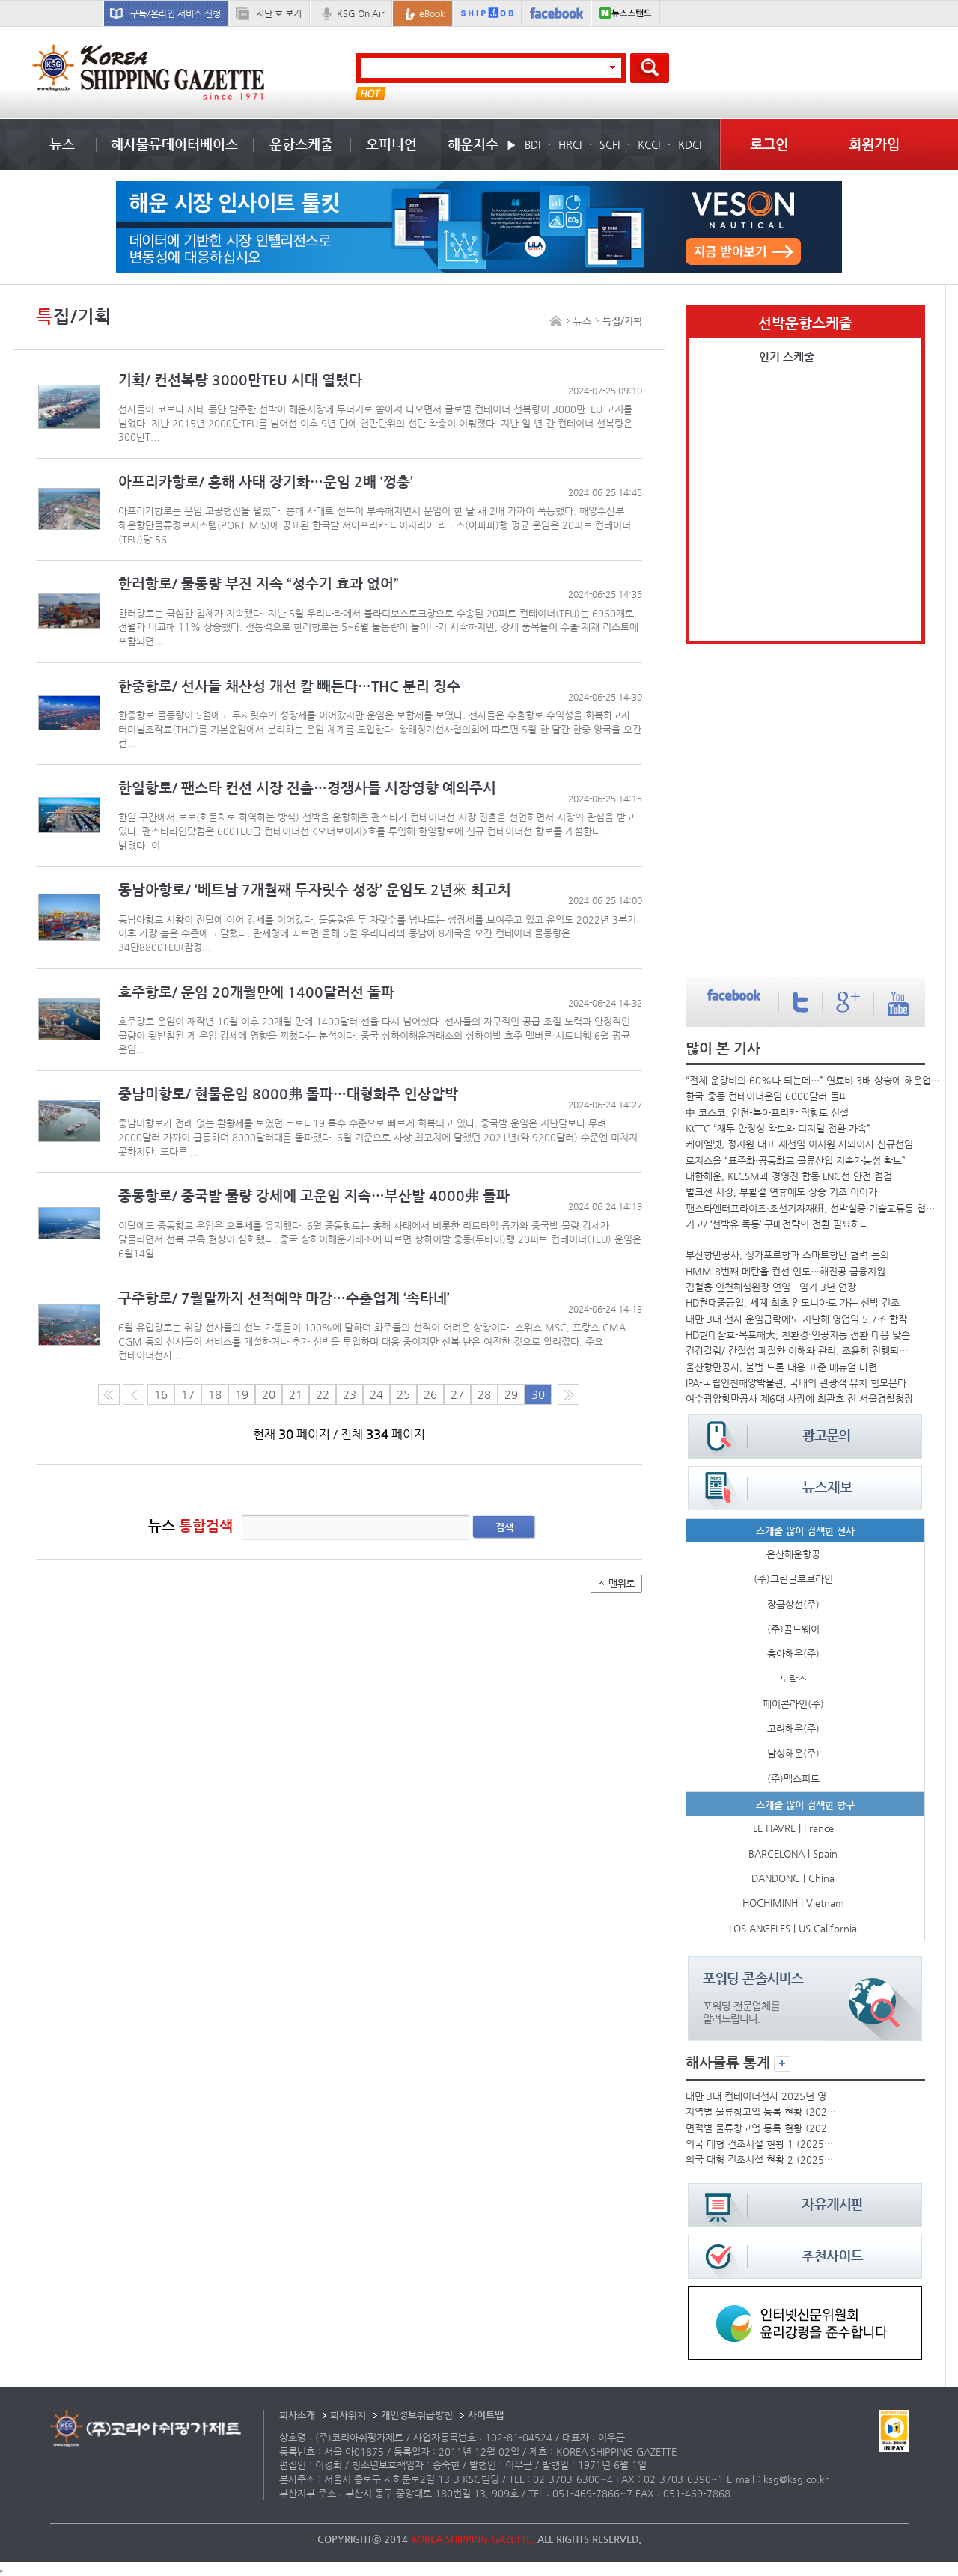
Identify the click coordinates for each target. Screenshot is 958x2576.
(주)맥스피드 (793, 1778)
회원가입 (874, 144)
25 (403, 1394)
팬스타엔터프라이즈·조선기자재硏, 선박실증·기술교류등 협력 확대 (814, 1208)
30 (538, 1394)
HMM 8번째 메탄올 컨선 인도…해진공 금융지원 (785, 1271)
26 (430, 1394)
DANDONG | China (793, 1878)
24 (376, 1394)
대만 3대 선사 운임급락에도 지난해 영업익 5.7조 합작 (796, 1319)
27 (457, 1394)
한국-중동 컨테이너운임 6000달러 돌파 (767, 1096)
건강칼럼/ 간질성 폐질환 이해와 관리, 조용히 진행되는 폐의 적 (800, 1350)
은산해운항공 (793, 1554)
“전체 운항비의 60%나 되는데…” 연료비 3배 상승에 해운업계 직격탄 (814, 1080)
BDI (532, 144)
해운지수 (473, 144)
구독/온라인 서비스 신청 (175, 13)
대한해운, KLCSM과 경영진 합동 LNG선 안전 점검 (789, 1176)
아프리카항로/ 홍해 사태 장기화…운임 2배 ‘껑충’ (265, 481)
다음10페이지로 (568, 1394)
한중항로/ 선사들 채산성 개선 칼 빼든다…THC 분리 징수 (289, 686)
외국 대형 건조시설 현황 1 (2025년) (761, 2143)
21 (295, 1394)
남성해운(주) (793, 1753)
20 (268, 1394)
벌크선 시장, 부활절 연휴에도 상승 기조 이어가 (781, 1191)
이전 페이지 (133, 1394)
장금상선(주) (793, 1604)
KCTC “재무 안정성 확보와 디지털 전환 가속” (778, 1128)
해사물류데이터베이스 (174, 144)
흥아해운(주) (793, 1653)
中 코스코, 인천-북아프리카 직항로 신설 (767, 1112)
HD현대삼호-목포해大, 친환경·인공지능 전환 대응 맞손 (798, 1334)
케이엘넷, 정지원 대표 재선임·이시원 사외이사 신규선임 (799, 1144)
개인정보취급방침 (417, 2415)
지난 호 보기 (279, 13)
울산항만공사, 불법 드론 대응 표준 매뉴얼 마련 (781, 1367)
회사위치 (348, 2415)
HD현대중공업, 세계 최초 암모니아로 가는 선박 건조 (793, 1302)
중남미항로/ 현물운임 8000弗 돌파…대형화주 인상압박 (288, 1094)
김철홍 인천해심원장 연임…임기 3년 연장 (771, 1286)
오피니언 (391, 144)
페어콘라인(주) (793, 1704)
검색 (504, 1527)
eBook (432, 13)
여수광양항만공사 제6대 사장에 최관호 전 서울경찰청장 (799, 1398)
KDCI (689, 144)
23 (349, 1394)
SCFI (609, 144)
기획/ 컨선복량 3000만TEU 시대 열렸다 (240, 380)
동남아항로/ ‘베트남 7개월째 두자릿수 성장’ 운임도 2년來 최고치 (314, 889)
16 (161, 1394)
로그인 (769, 144)
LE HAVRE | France (793, 1828)
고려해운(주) (793, 1728)
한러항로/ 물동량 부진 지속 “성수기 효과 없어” (258, 583)
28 (484, 1394)
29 (511, 1394)
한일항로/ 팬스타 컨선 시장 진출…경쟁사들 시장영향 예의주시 (307, 788)
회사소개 (297, 2415)
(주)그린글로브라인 (793, 1579)
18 (215, 1394)
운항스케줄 (301, 144)
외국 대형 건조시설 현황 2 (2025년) (761, 2159)
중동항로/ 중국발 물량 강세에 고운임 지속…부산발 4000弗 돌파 (314, 1195)
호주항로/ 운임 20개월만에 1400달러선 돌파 (256, 992)
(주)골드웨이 (793, 1629)
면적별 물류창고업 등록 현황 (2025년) (761, 2128)
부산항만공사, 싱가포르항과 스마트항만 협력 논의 (787, 1254)
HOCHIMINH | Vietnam (793, 1903)
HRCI (570, 144)
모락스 (793, 1679)
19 (241, 1394)
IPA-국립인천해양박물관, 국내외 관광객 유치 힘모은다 (796, 1382)
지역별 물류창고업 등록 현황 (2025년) (761, 2111)
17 (188, 1394)
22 (322, 1394)
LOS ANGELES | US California (793, 1928)
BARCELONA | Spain (793, 1853)
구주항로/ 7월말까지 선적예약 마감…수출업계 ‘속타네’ (284, 1298)
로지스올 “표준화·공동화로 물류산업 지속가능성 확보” (796, 1160)
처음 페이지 (109, 1394)
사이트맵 (486, 2415)
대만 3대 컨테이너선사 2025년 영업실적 (761, 2096)
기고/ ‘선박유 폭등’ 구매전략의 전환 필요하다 (777, 1224)
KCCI (649, 144)
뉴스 (62, 144)
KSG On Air (360, 13)
